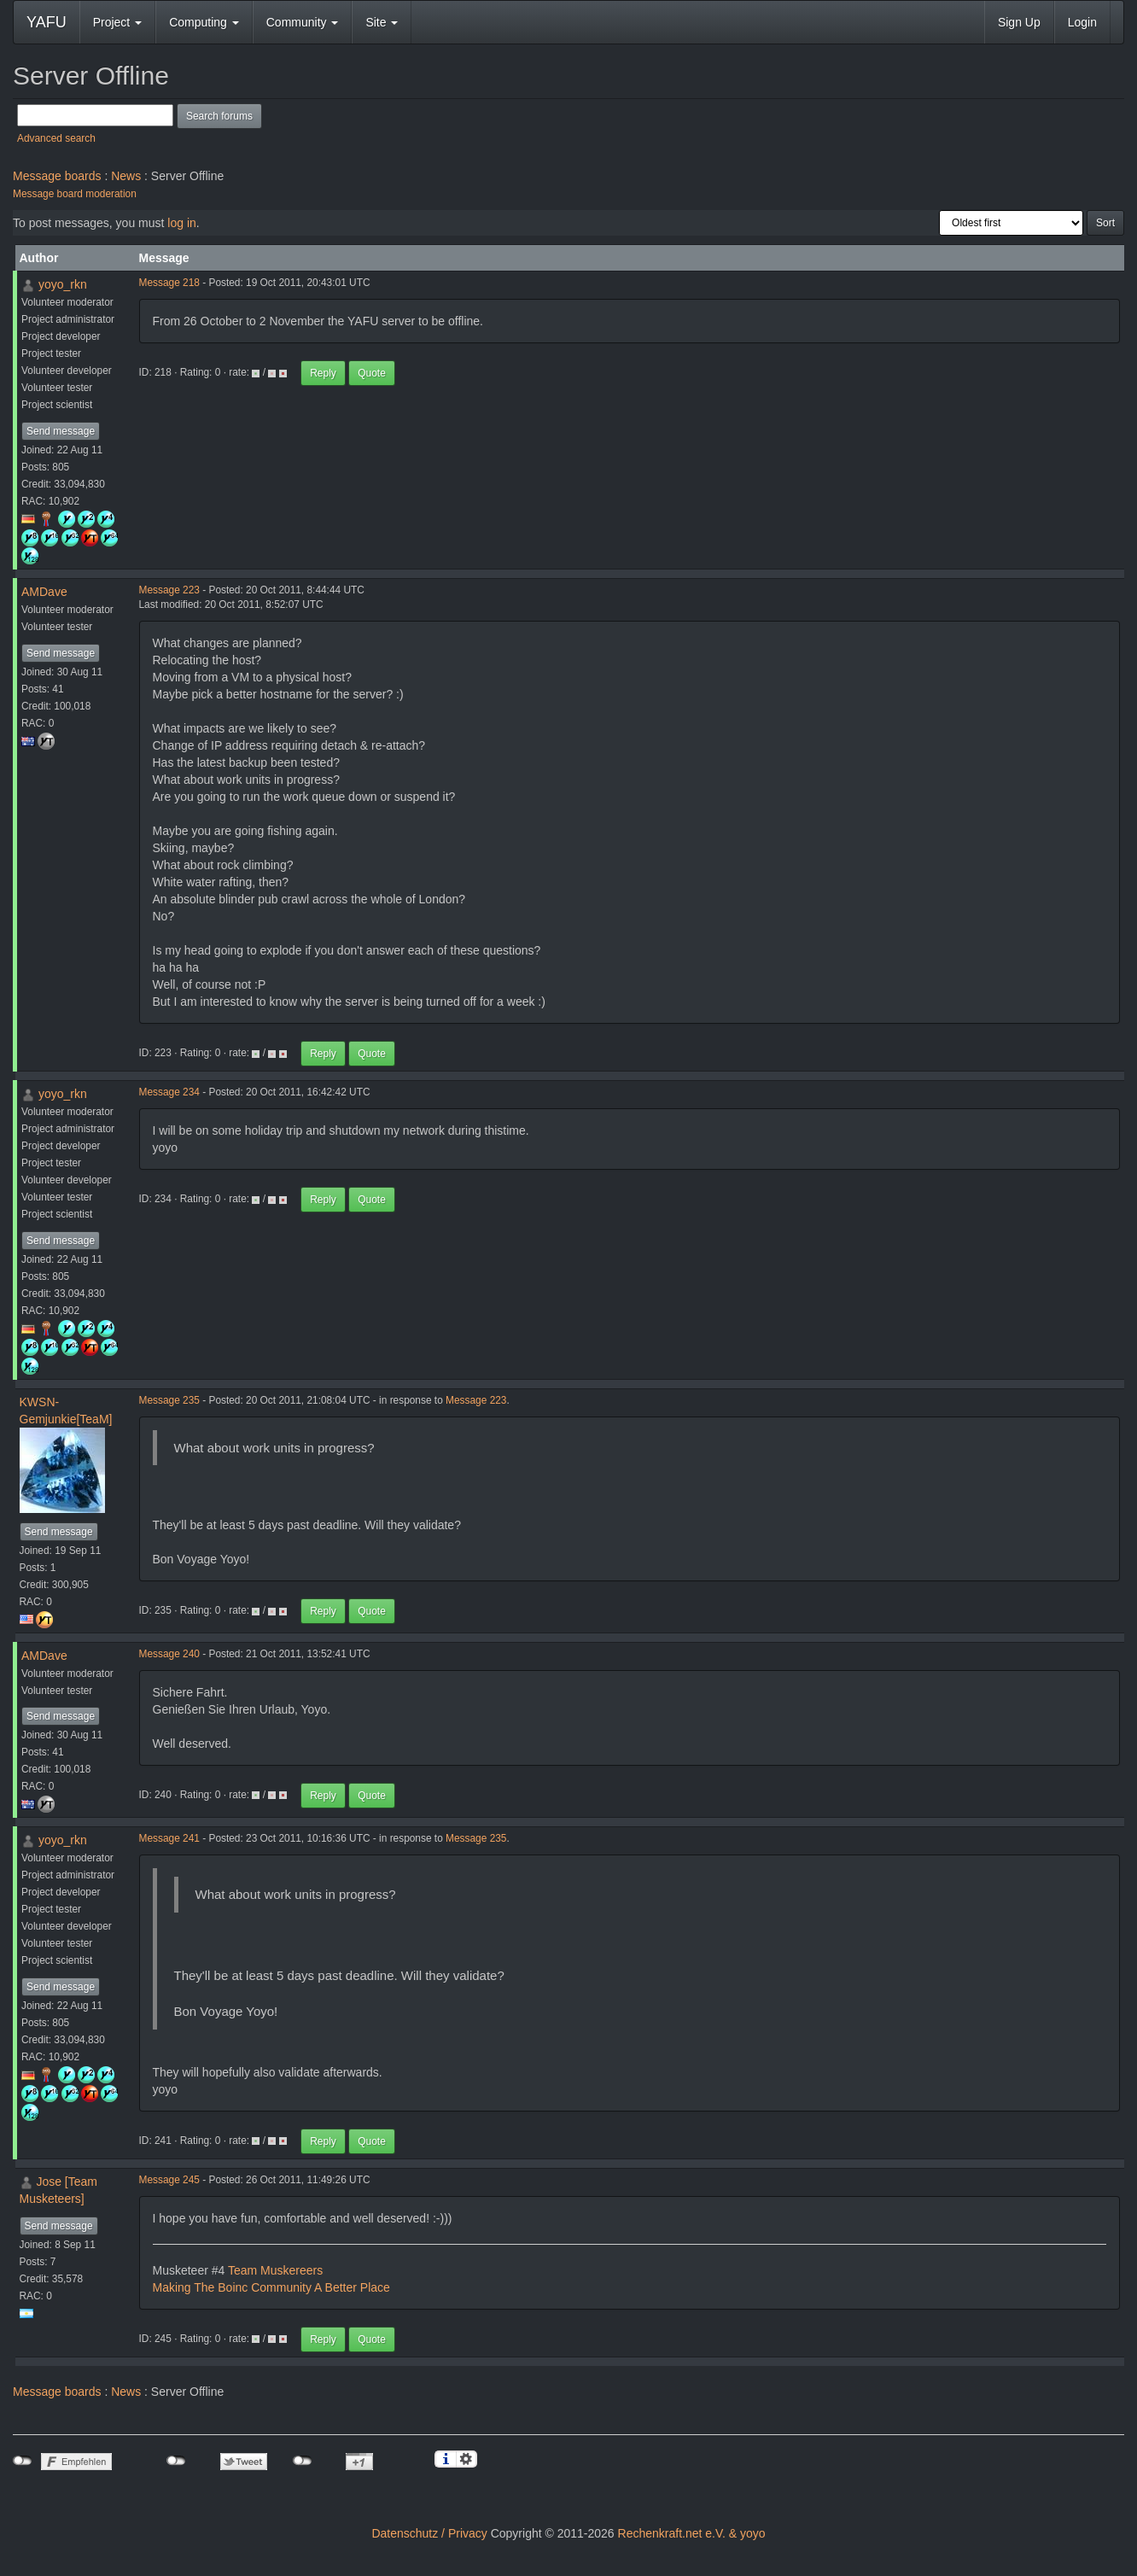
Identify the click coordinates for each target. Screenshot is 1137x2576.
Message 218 (169, 283)
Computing (204, 22)
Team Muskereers (275, 2270)
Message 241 (169, 1838)
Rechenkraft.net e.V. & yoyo (692, 2533)
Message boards (57, 176)
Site (381, 22)
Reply (323, 373)
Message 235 (169, 1400)
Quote (372, 373)
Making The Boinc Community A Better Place (271, 2287)
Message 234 (169, 1092)
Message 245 (169, 2180)
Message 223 (169, 590)
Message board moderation (75, 194)
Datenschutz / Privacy (429, 2533)
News (126, 176)
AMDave (44, 592)
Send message (60, 431)
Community (302, 22)
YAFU (46, 22)
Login (1082, 22)
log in (181, 223)
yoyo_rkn (62, 284)
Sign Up (1019, 22)
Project (117, 22)
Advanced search (56, 138)
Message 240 (169, 1654)
